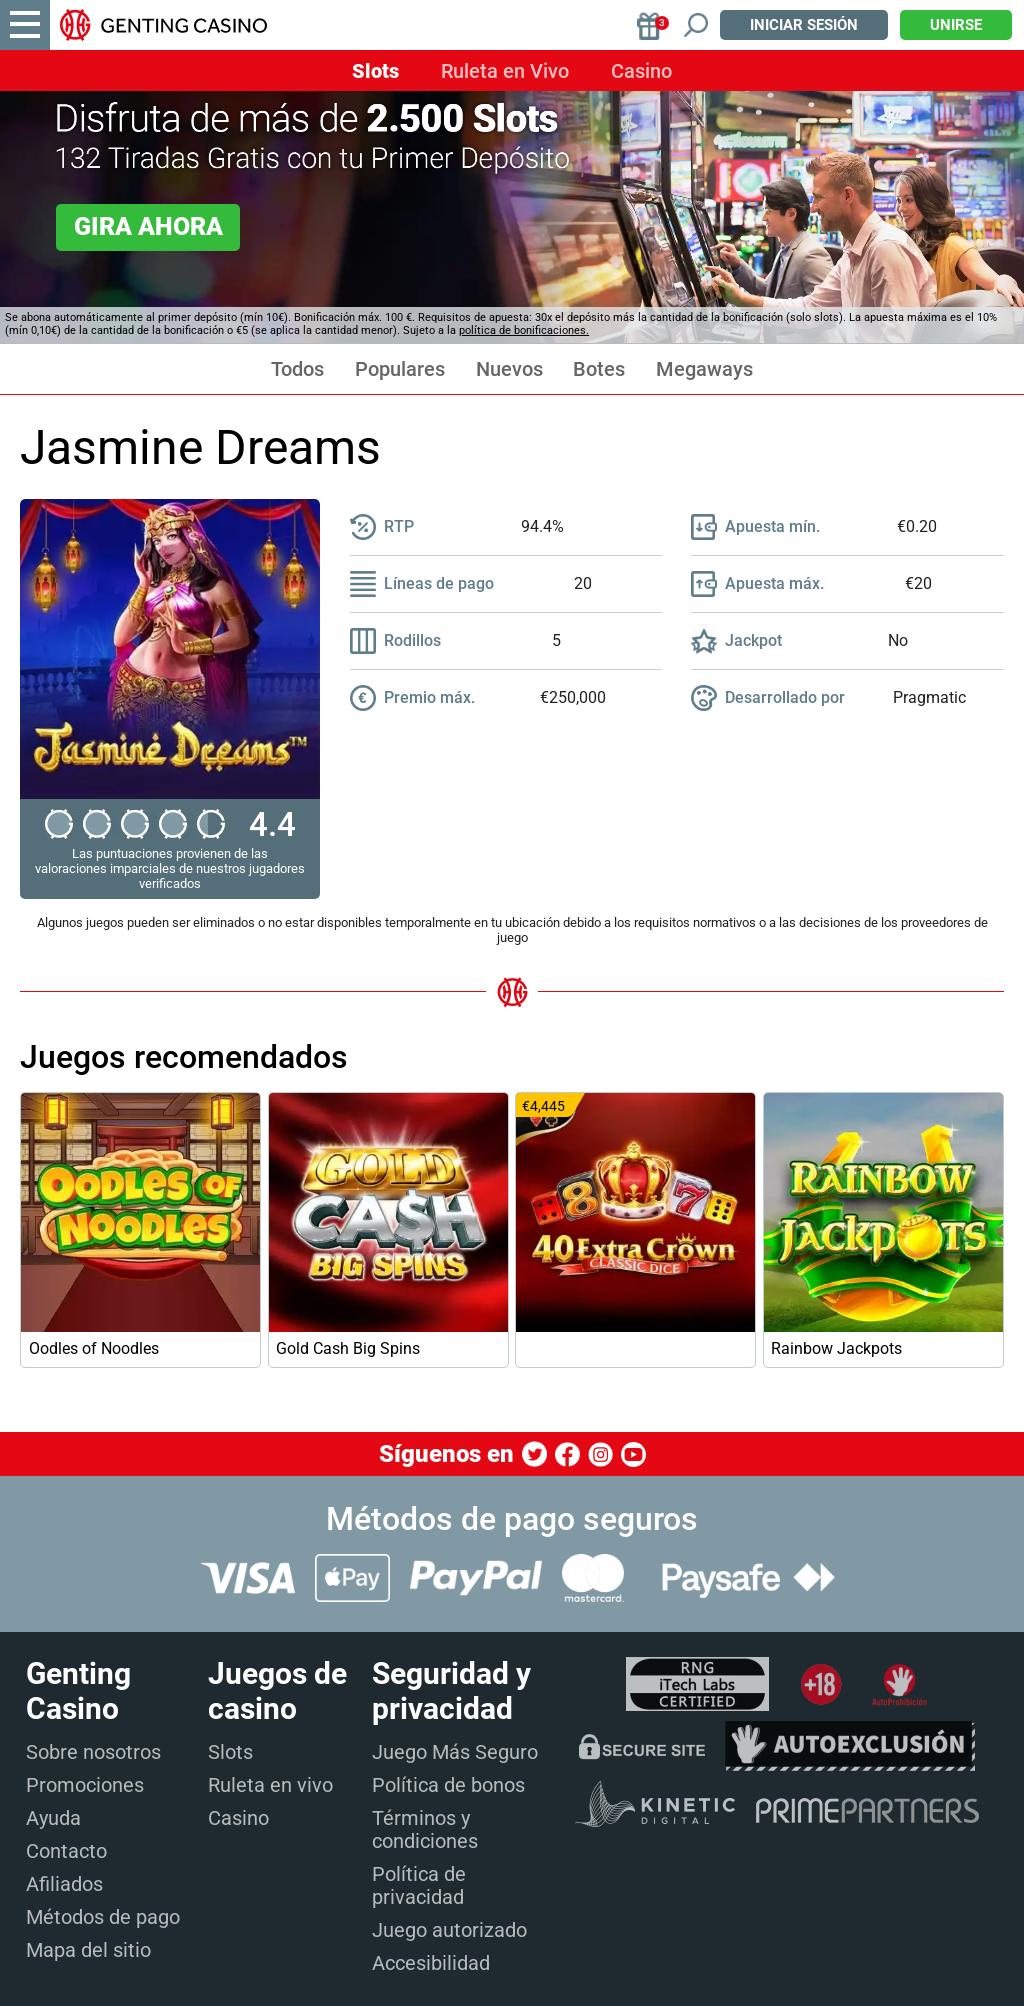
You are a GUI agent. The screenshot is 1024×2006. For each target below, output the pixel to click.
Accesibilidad (431, 1963)
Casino (641, 71)
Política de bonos (448, 1785)
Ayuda (53, 1818)
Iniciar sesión (804, 25)
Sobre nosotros (93, 1752)
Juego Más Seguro (455, 1752)
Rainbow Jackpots (836, 1348)
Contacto (66, 1851)
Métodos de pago (103, 1917)
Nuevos (509, 369)
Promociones (85, 1785)
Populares (400, 369)
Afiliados (64, 1884)
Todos (297, 369)
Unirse (956, 25)
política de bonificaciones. (524, 330)
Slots (375, 71)
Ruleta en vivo (270, 1785)
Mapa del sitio (88, 1950)
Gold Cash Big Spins (348, 1348)
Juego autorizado (449, 1930)
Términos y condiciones (425, 1829)
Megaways (704, 369)
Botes (599, 369)
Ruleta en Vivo (505, 71)
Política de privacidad (419, 1885)
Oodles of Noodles (94, 1348)
